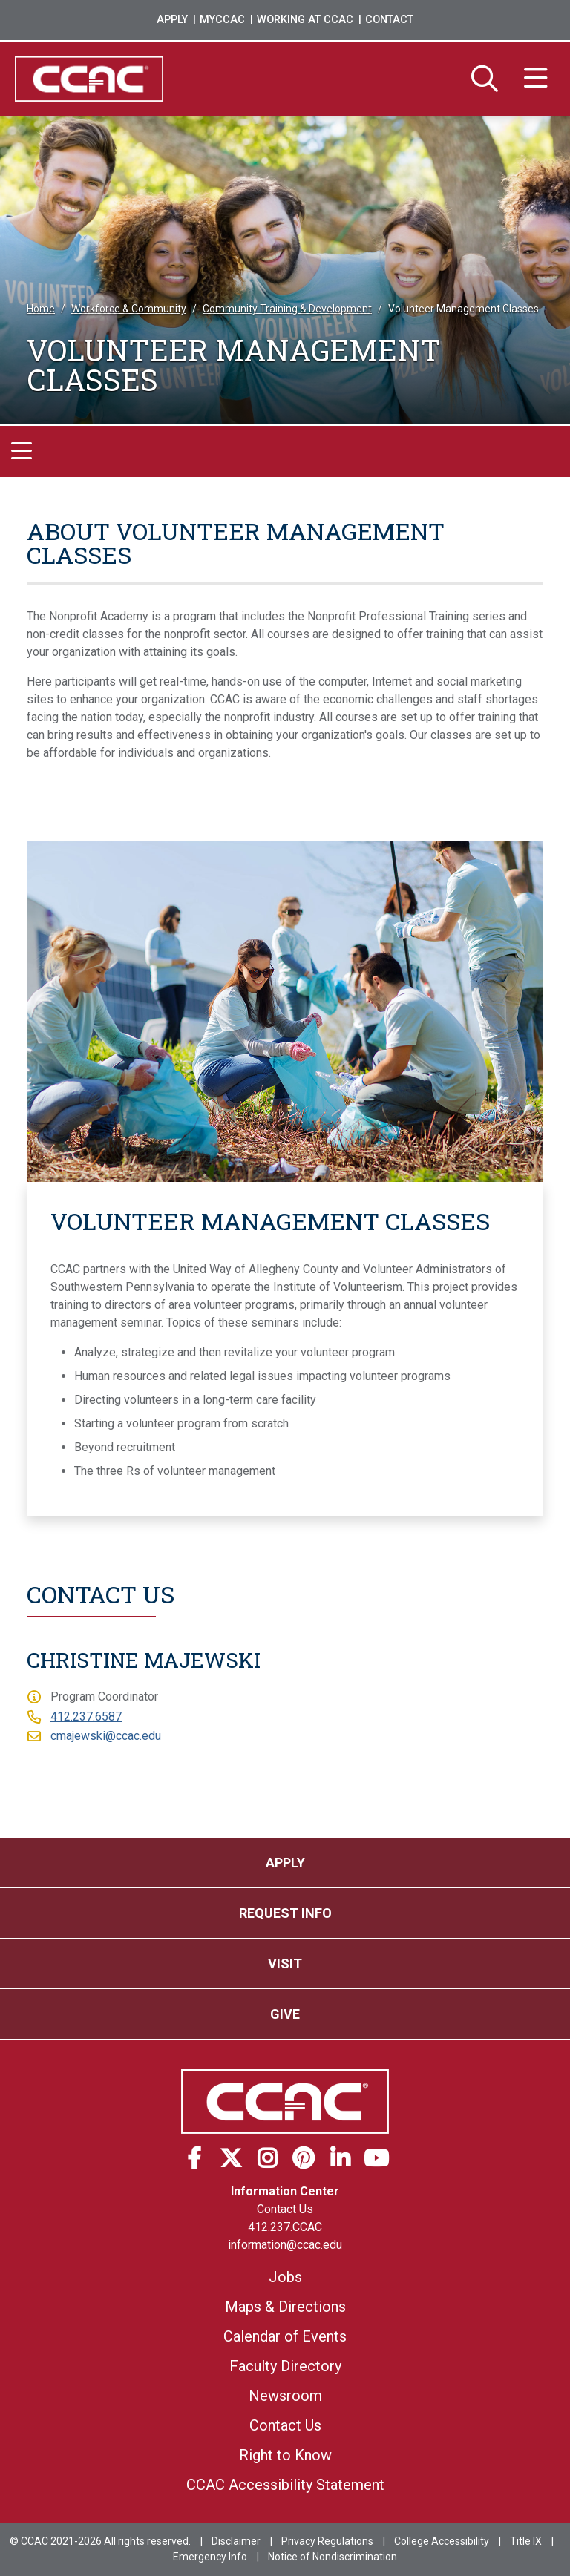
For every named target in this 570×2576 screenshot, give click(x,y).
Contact (389, 19)
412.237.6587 (86, 1716)
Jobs (285, 2277)
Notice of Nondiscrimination (332, 2557)
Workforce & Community (128, 309)
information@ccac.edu (285, 2245)
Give (285, 2014)
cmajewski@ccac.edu (105, 1736)
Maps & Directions (285, 2307)
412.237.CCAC (285, 2227)
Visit (285, 1963)
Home (41, 309)
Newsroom (285, 2396)
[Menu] (536, 79)
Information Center (285, 2191)
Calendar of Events (285, 2336)
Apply (172, 19)
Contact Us (285, 2209)
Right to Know (285, 2455)
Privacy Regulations (327, 2541)
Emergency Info (210, 2557)
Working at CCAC (305, 19)
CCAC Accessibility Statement (285, 2485)
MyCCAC (222, 19)
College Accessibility (441, 2541)
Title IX (526, 2541)
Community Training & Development (287, 309)
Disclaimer (236, 2541)
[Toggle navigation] (21, 451)
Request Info (285, 1913)
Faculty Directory (285, 2366)
